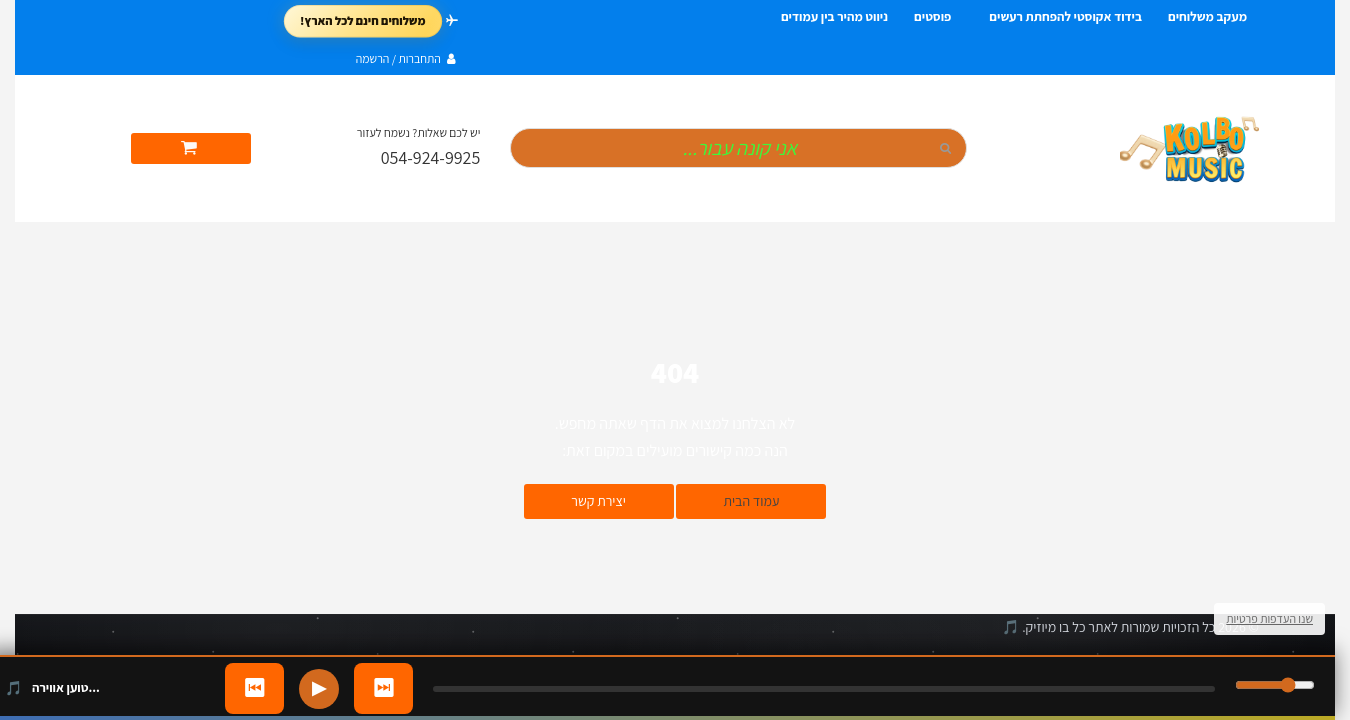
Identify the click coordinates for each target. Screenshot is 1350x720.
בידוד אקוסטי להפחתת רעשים (1065, 16)
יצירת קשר (598, 501)
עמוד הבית (751, 501)
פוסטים (932, 16)
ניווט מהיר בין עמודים (834, 16)
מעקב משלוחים (1207, 16)
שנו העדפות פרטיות (1269, 618)
